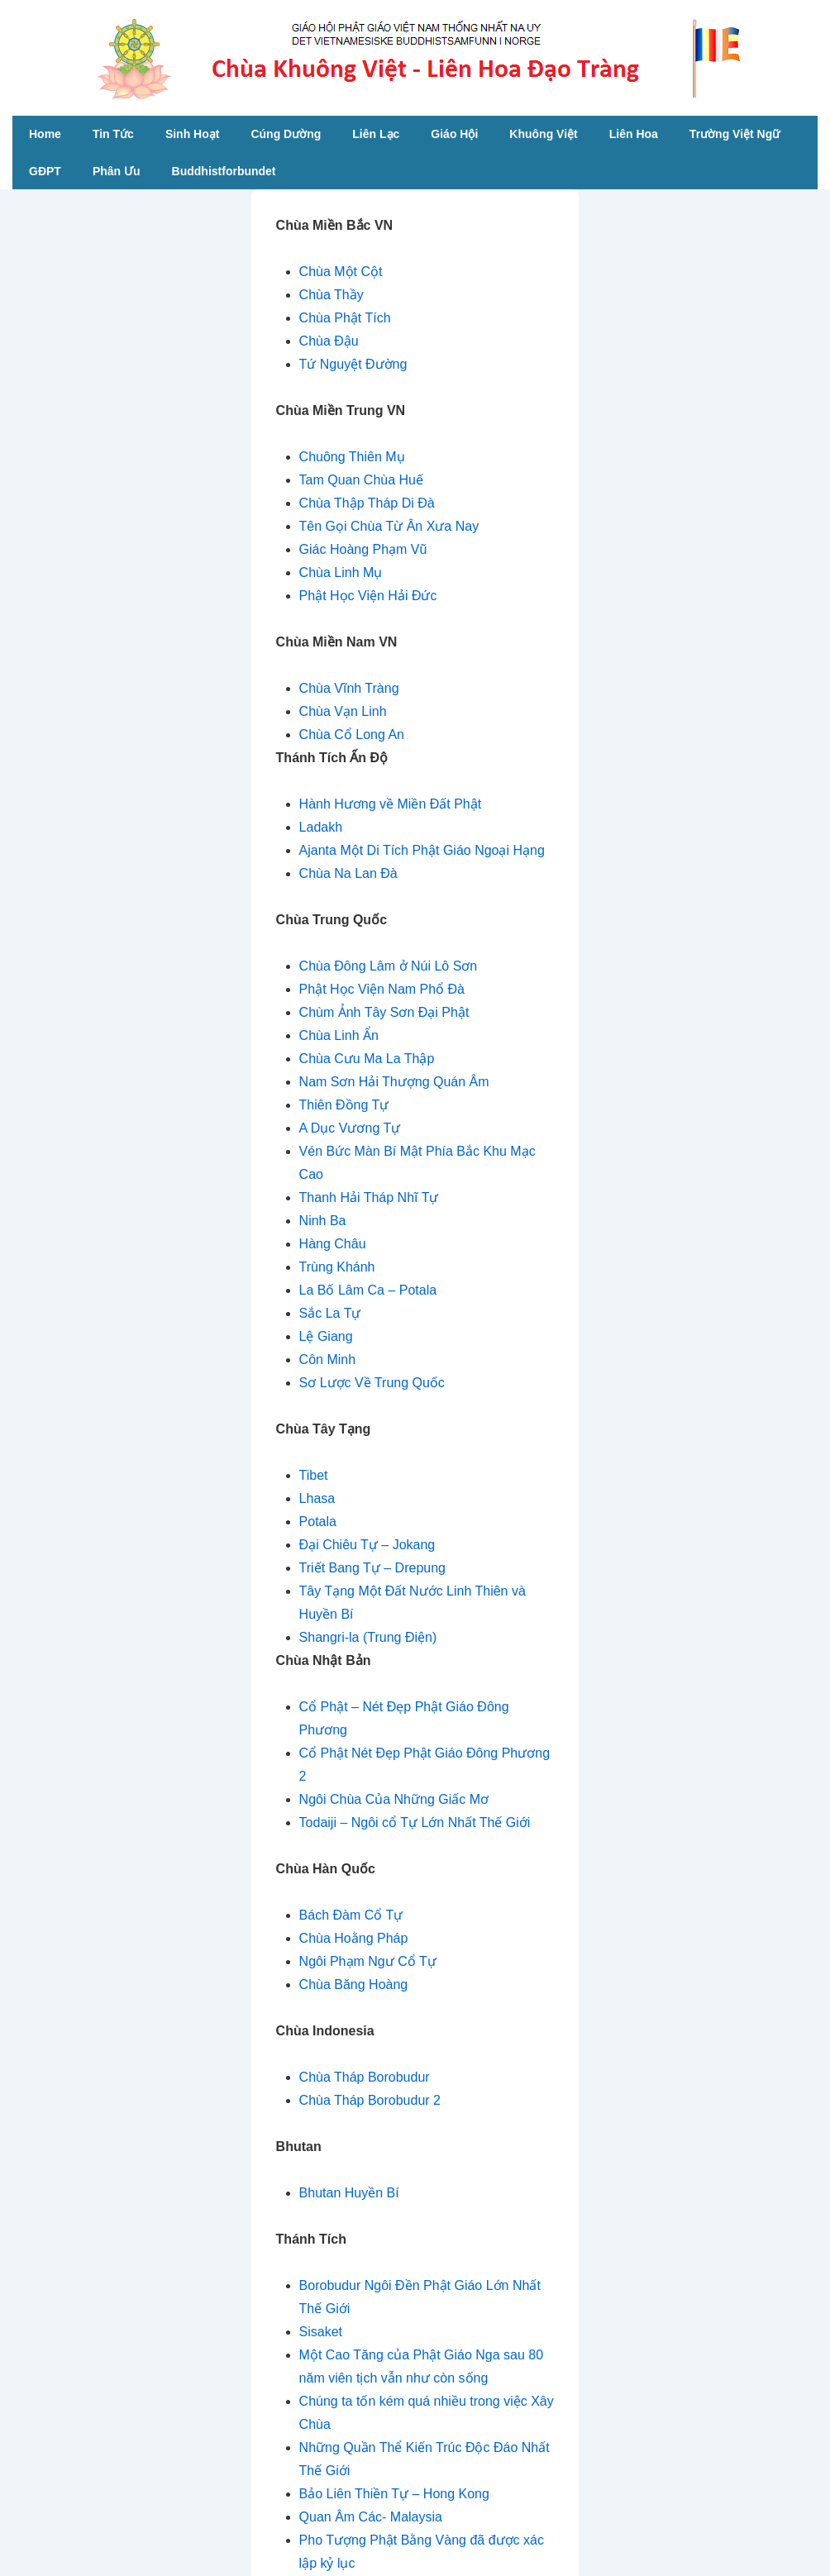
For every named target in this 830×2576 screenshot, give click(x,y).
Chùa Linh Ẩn (339, 1035)
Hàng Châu (332, 1244)
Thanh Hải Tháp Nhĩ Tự (369, 1197)
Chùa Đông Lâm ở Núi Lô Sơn (388, 966)
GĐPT (45, 171)
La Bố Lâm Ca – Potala (368, 1290)
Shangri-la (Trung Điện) (368, 1637)
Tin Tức (113, 134)
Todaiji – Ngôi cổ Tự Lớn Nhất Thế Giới (415, 1822)
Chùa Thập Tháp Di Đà (367, 503)
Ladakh (321, 827)
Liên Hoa (633, 134)
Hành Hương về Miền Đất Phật (390, 804)
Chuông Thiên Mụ (352, 457)
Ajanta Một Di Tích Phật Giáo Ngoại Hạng (422, 850)
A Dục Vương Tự (350, 1128)
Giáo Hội (454, 134)
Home (45, 134)
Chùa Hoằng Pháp (353, 1938)
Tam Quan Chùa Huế (361, 480)
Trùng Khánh (337, 1267)
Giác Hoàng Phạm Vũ (363, 549)
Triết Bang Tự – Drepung (372, 1568)
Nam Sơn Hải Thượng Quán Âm (394, 1082)
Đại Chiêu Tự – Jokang (367, 1545)
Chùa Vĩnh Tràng (349, 688)
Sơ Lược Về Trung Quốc (372, 1383)
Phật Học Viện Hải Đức (368, 596)
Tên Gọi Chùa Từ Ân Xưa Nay (389, 526)
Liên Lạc (375, 134)
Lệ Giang (326, 1336)
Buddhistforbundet (224, 171)
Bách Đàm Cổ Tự (351, 1915)
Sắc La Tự (330, 1313)
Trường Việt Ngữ (734, 134)
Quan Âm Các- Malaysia (370, 2517)
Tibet (313, 1475)
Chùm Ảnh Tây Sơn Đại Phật (384, 1012)
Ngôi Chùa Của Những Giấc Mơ (394, 1799)
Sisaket (320, 2332)
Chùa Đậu (329, 341)
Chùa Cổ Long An (351, 734)
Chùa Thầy (331, 295)
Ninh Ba (322, 1221)
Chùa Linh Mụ (341, 572)
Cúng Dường (285, 134)
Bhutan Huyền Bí (349, 2193)
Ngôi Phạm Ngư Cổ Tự (367, 1961)
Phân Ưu (117, 171)
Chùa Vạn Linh (343, 711)
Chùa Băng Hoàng (353, 1984)
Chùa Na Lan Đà (348, 873)
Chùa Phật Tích (345, 318)
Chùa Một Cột (341, 272)
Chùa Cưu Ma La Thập (367, 1059)
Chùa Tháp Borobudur (364, 2077)
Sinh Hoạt (192, 134)
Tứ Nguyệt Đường (353, 364)
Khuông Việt (543, 134)
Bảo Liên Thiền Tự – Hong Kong (394, 2494)
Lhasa (317, 1498)
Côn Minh (327, 1359)
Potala (317, 1522)
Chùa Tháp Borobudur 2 (370, 2100)
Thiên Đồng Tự (344, 1105)
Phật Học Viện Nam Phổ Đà (382, 989)
